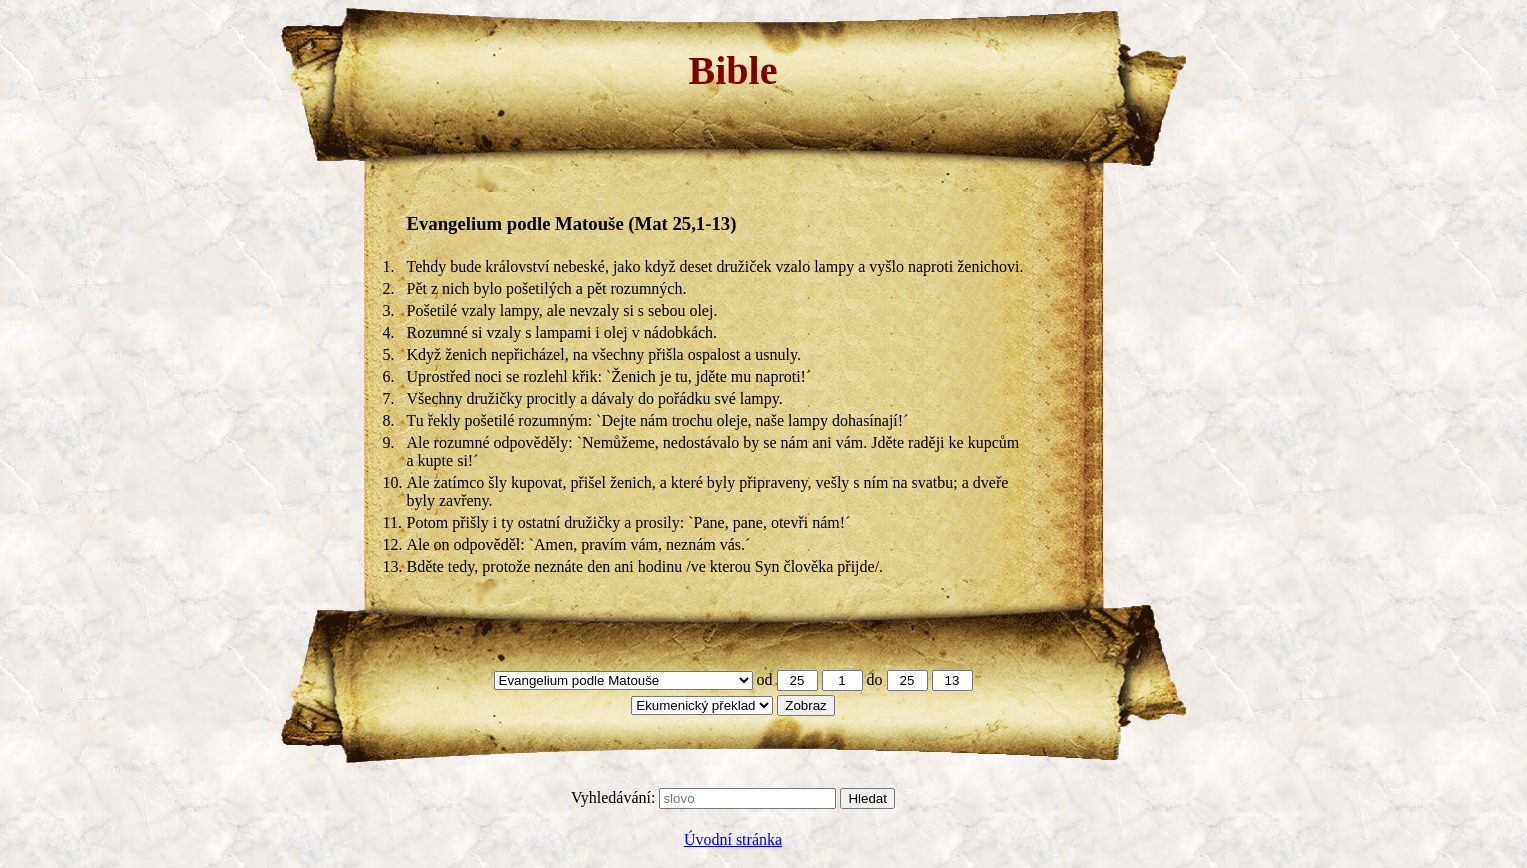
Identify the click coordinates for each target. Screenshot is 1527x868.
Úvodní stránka (733, 839)
